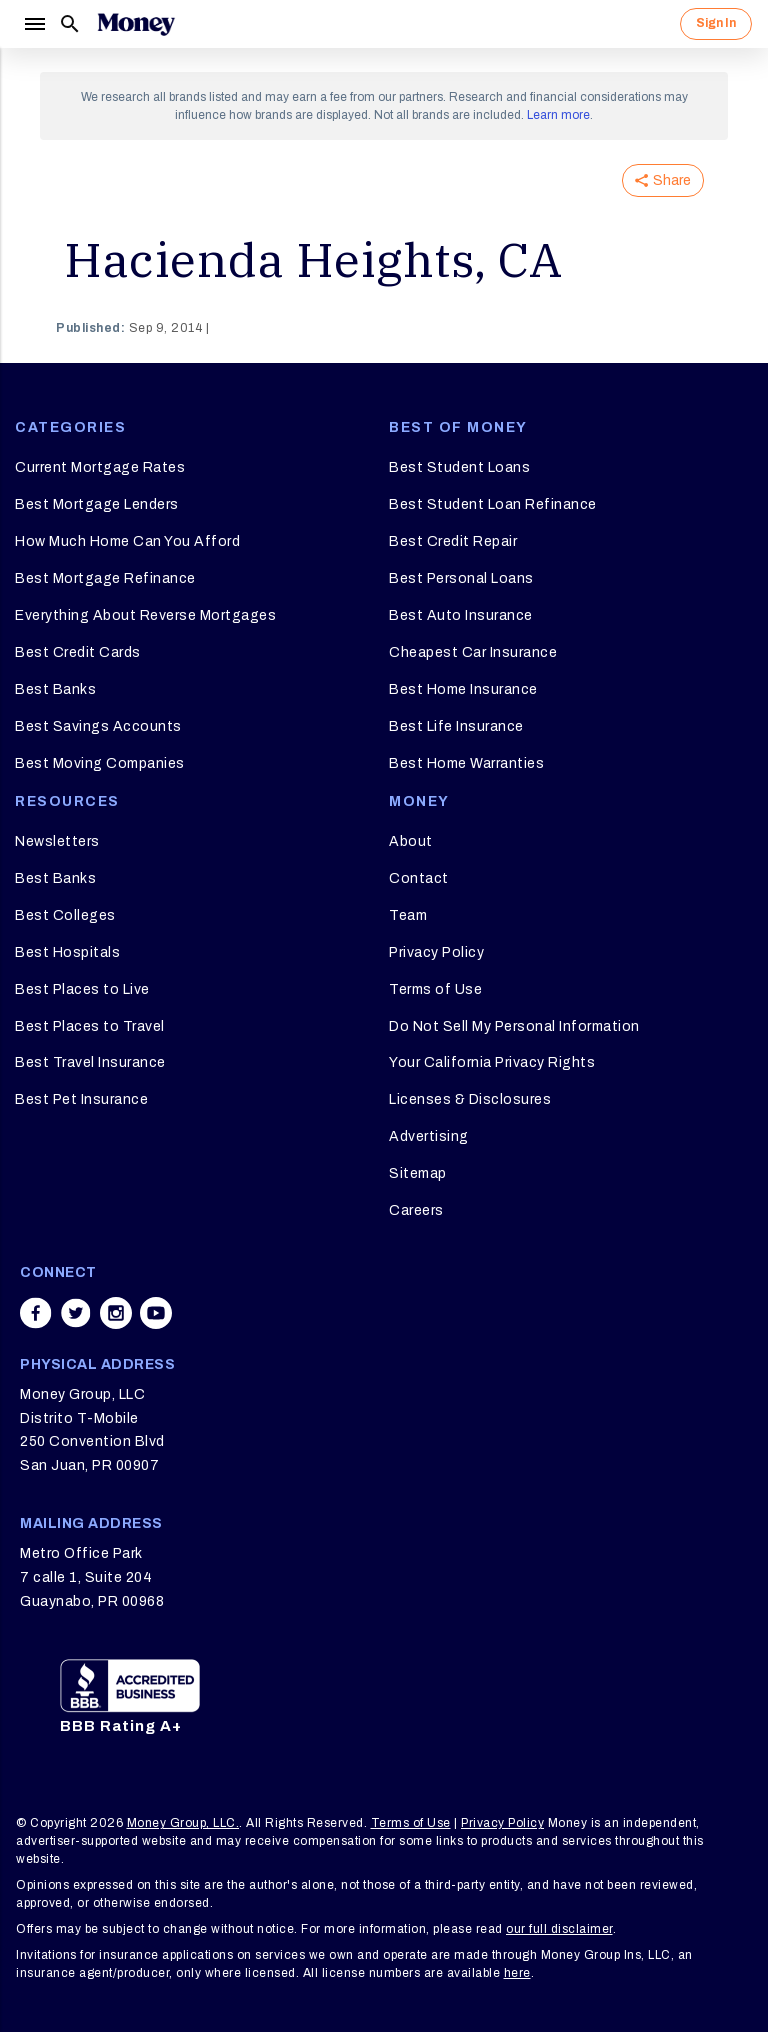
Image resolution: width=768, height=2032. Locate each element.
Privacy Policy (436, 952)
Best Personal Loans (461, 578)
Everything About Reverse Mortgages (145, 615)
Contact (419, 878)
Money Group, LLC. (183, 1823)
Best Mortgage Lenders (97, 504)
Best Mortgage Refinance (105, 578)
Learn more (558, 115)
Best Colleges (65, 915)
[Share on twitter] (76, 1313)
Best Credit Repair (453, 541)
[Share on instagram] (116, 1313)
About (411, 841)
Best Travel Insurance (90, 1062)
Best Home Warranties (466, 763)
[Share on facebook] (36, 1313)
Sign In (716, 23)
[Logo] (136, 24)
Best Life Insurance (456, 726)
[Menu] (34, 24)
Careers (416, 1210)
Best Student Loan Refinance (493, 504)
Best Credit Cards (78, 652)
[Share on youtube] (156, 1313)
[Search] (70, 24)
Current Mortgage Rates (100, 467)
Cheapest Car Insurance (473, 652)
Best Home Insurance (463, 689)
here (517, 1973)
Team (408, 915)
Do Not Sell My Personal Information (514, 1026)
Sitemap (418, 1173)
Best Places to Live (82, 989)
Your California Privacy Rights (492, 1062)
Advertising (429, 1136)
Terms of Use (435, 989)
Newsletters (57, 841)
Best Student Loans (459, 467)
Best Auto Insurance (461, 615)
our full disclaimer (559, 1929)
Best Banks (55, 689)
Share (663, 180)
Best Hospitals (67, 952)
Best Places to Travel (90, 1026)
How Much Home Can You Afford (127, 541)
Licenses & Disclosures (470, 1099)
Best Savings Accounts (98, 726)
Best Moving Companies (100, 763)
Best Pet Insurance (81, 1099)
